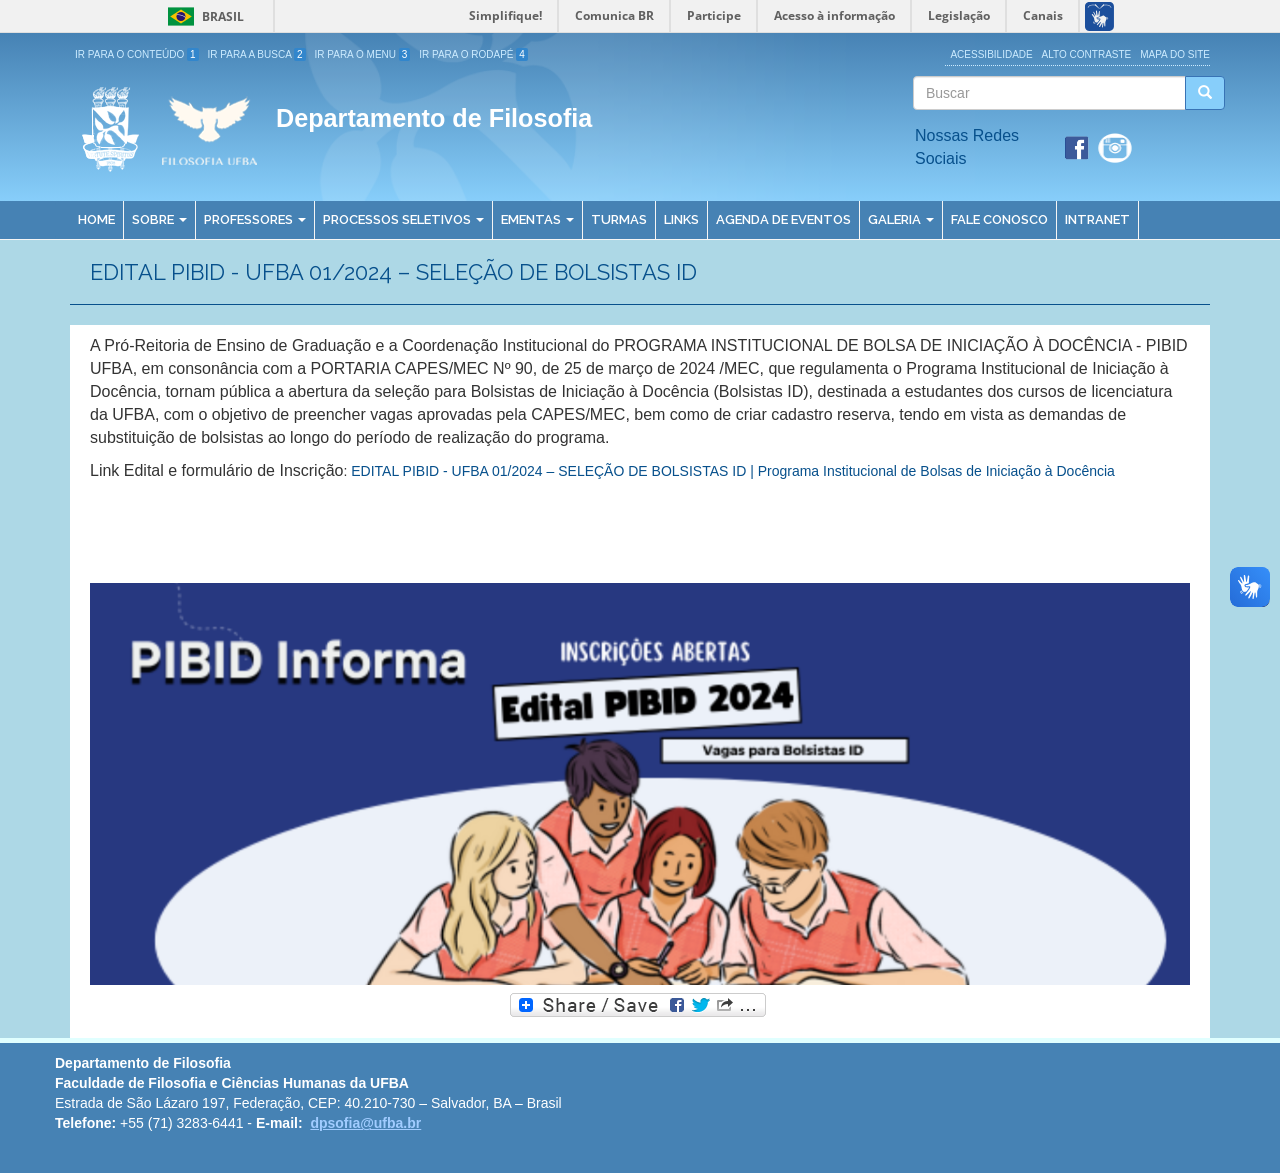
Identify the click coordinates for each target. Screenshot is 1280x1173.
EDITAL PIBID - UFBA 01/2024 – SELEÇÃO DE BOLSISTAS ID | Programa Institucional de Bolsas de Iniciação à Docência (733, 471)
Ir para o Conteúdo (137, 54)
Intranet (1097, 219)
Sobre (159, 219)
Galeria (901, 219)
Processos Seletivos (403, 219)
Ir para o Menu (363, 54)
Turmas (619, 219)
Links (681, 219)
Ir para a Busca (257, 54)
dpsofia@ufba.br (365, 1123)
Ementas (537, 219)
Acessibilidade (991, 54)
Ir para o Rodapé (473, 54)
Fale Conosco (999, 219)
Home (96, 219)
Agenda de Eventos (783, 219)
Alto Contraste (1087, 54)
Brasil (202, 16)
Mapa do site (1175, 54)
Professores (255, 219)
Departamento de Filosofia (434, 118)
